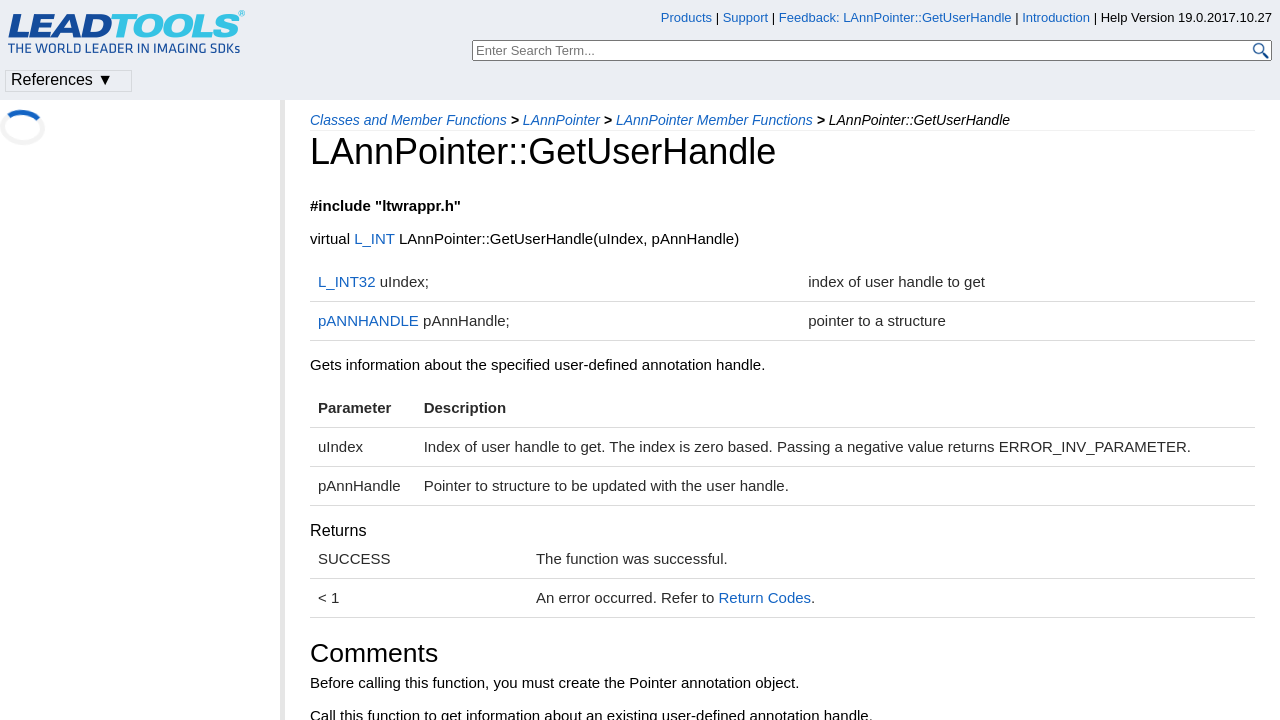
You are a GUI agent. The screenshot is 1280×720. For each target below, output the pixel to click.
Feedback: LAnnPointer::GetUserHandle (895, 17)
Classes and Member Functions (408, 120)
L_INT (374, 238)
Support (746, 17)
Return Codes (765, 597)
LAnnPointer (561, 120)
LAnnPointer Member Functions (714, 120)
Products (686, 17)
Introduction (1056, 17)
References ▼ (62, 79)
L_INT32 (347, 281)
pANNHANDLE (368, 320)
